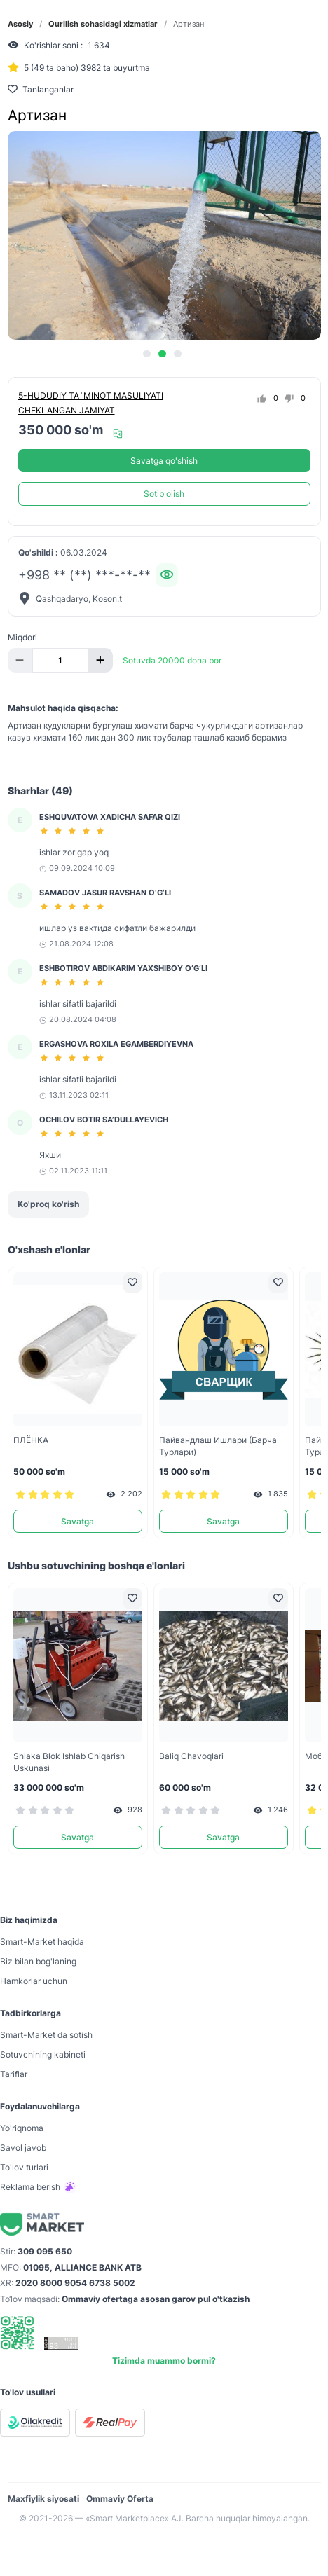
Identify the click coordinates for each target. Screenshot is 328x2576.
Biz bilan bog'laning (38, 1961)
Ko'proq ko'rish (48, 1204)
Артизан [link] (188, 24)
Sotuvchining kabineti (43, 2054)
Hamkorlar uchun (33, 1981)
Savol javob (23, 2147)
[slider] (74, 830)
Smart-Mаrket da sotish (46, 2035)
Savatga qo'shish (164, 460)
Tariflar (13, 2074)
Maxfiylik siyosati (43, 2498)
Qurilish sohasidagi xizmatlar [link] (103, 24)
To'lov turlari (24, 2167)
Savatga (77, 1521)
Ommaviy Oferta (119, 2498)
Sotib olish (164, 493)
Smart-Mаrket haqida (42, 1941)
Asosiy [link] (20, 24)
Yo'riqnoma (21, 2128)
